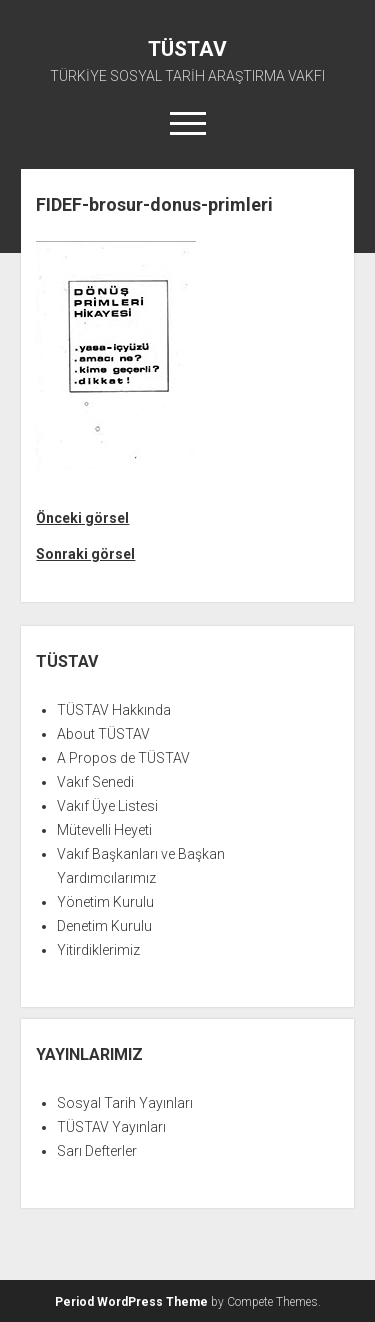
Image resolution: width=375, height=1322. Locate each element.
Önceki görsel (82, 518)
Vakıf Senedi (95, 782)
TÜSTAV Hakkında (114, 710)
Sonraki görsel (85, 554)
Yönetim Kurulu (105, 902)
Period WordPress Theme (131, 1302)
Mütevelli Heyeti (104, 830)
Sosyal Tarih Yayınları (125, 1103)
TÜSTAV (187, 49)
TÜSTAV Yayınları (111, 1127)
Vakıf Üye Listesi (107, 806)
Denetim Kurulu (104, 926)
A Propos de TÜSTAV (123, 758)
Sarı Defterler (97, 1151)
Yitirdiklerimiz (98, 950)
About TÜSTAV (103, 734)
